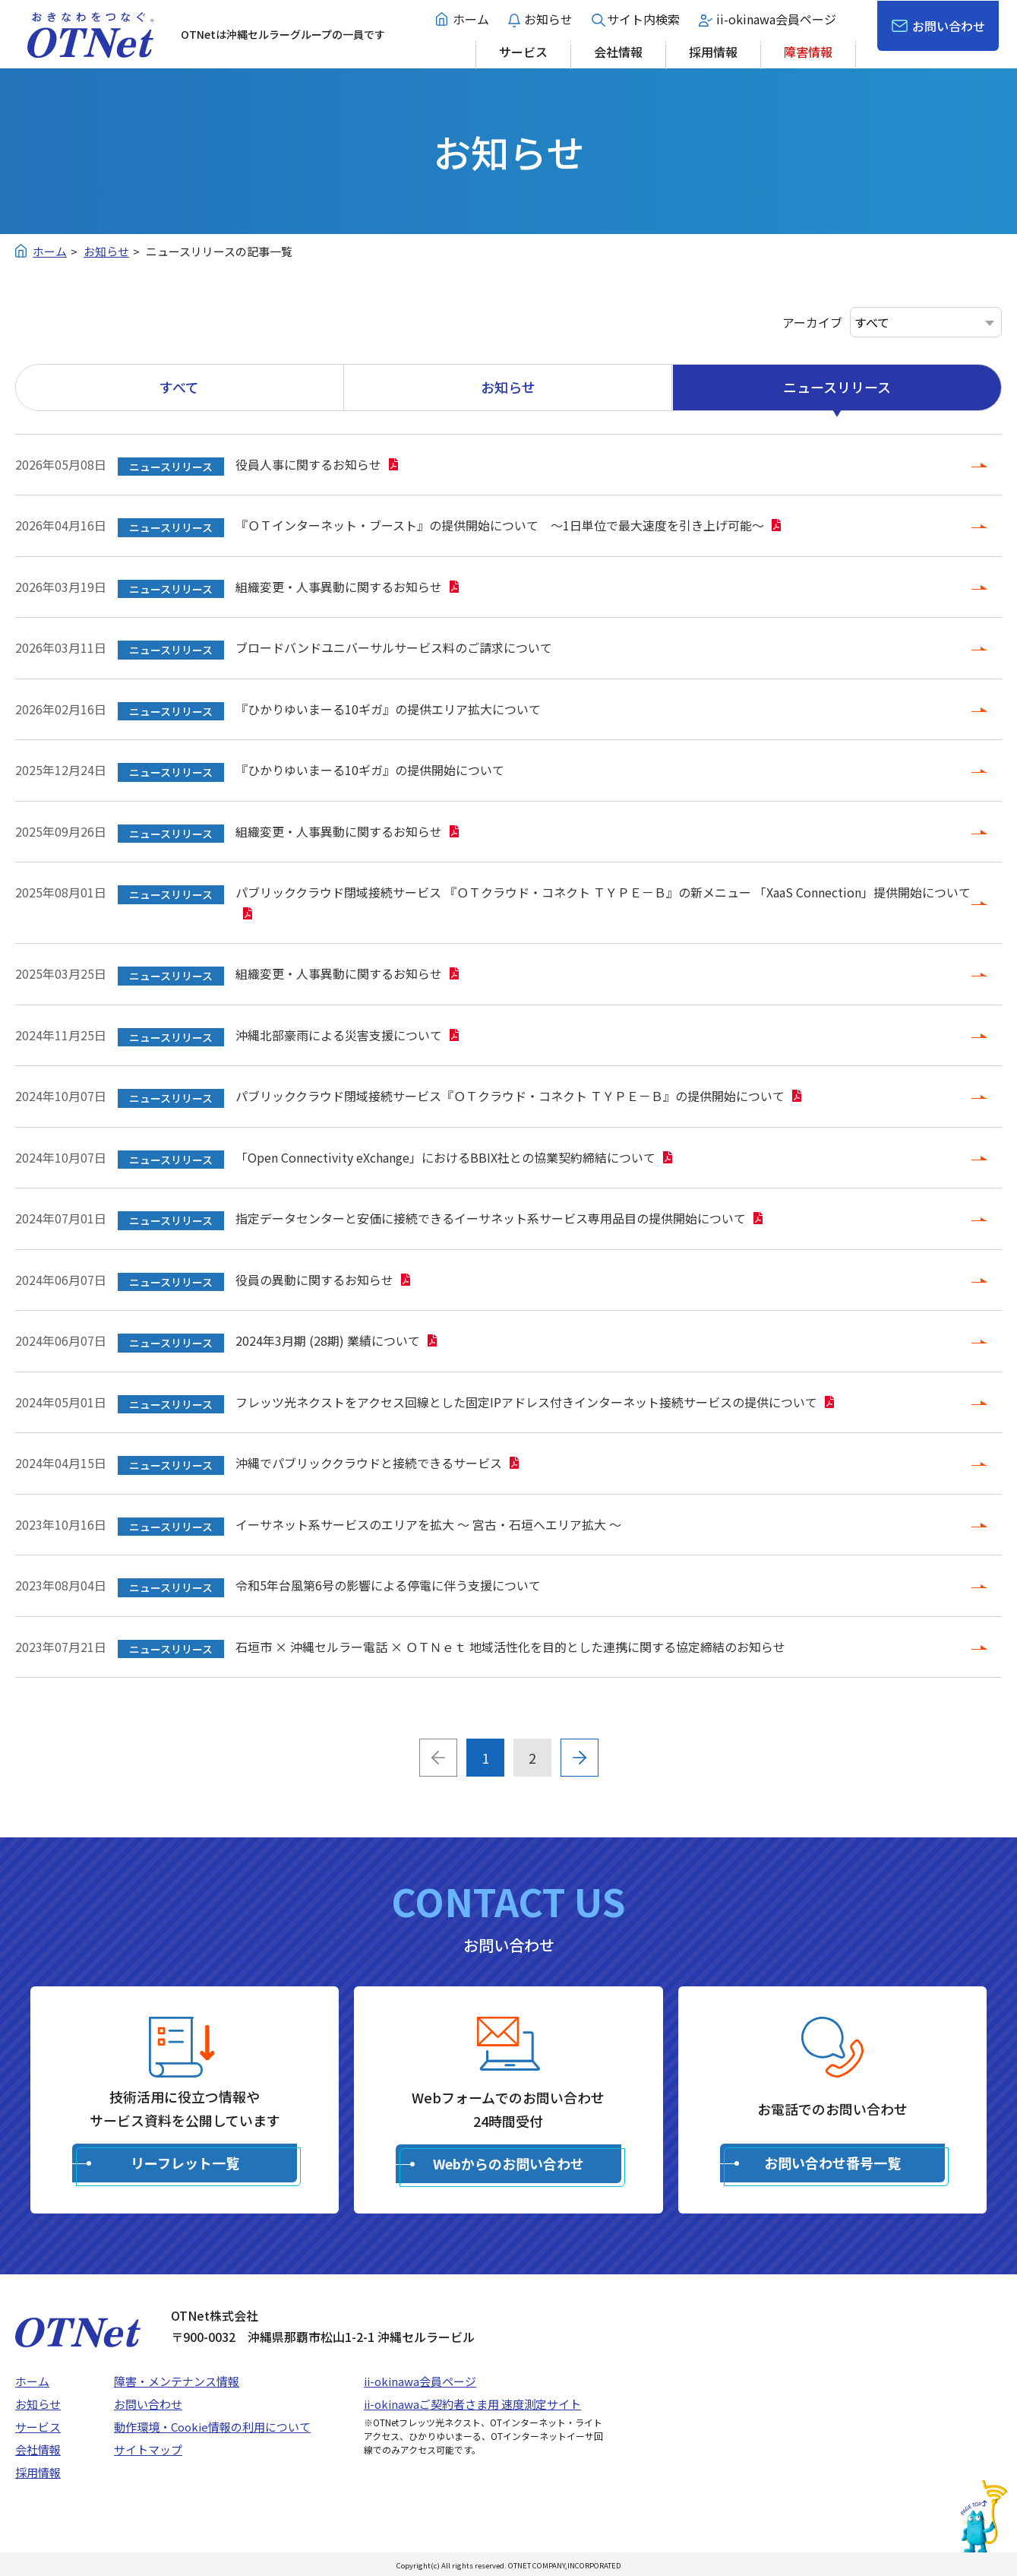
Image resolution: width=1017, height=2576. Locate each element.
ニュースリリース (837, 387)
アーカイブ (812, 322)
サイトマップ (148, 2449)
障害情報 (808, 52)
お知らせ (548, 19)
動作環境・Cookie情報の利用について (212, 2427)
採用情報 (713, 52)
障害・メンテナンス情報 (176, 2381)
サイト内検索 (643, 19)
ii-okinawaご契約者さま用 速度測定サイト (472, 2404)
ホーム (471, 19)
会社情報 (618, 52)
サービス (523, 52)
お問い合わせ (948, 26)
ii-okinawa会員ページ (776, 19)
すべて (179, 387)
